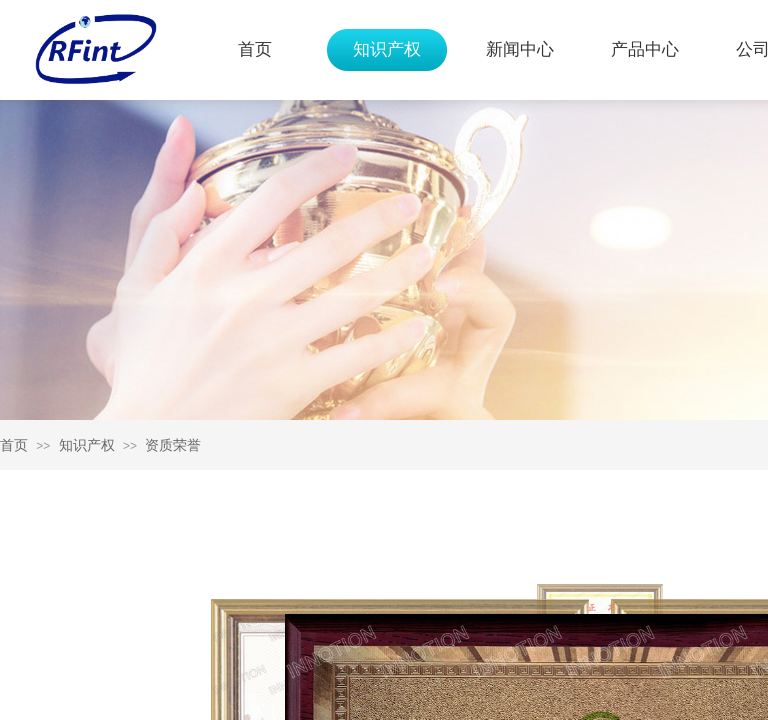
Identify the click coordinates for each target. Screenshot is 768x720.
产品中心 (645, 49)
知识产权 (387, 49)
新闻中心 (520, 49)
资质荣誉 (173, 445)
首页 (255, 49)
